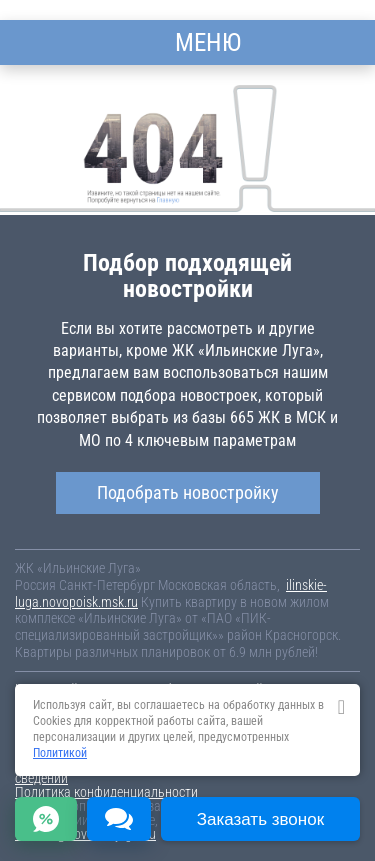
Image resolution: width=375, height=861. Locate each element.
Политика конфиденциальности (106, 792)
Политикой (60, 753)
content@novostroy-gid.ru (85, 834)
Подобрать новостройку (188, 492)
